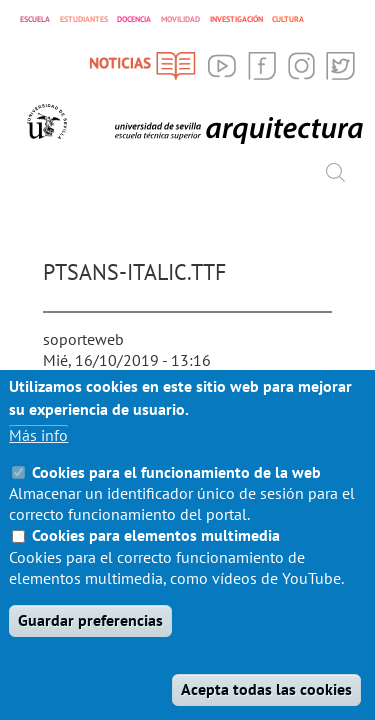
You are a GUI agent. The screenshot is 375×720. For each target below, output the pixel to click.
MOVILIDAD (180, 19)
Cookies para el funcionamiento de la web (176, 501)
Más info (38, 464)
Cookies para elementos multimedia (156, 565)
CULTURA (288, 19)
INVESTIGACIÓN (236, 19)
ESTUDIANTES (84, 19)
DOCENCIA (134, 19)
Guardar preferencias (90, 650)
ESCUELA (35, 19)
